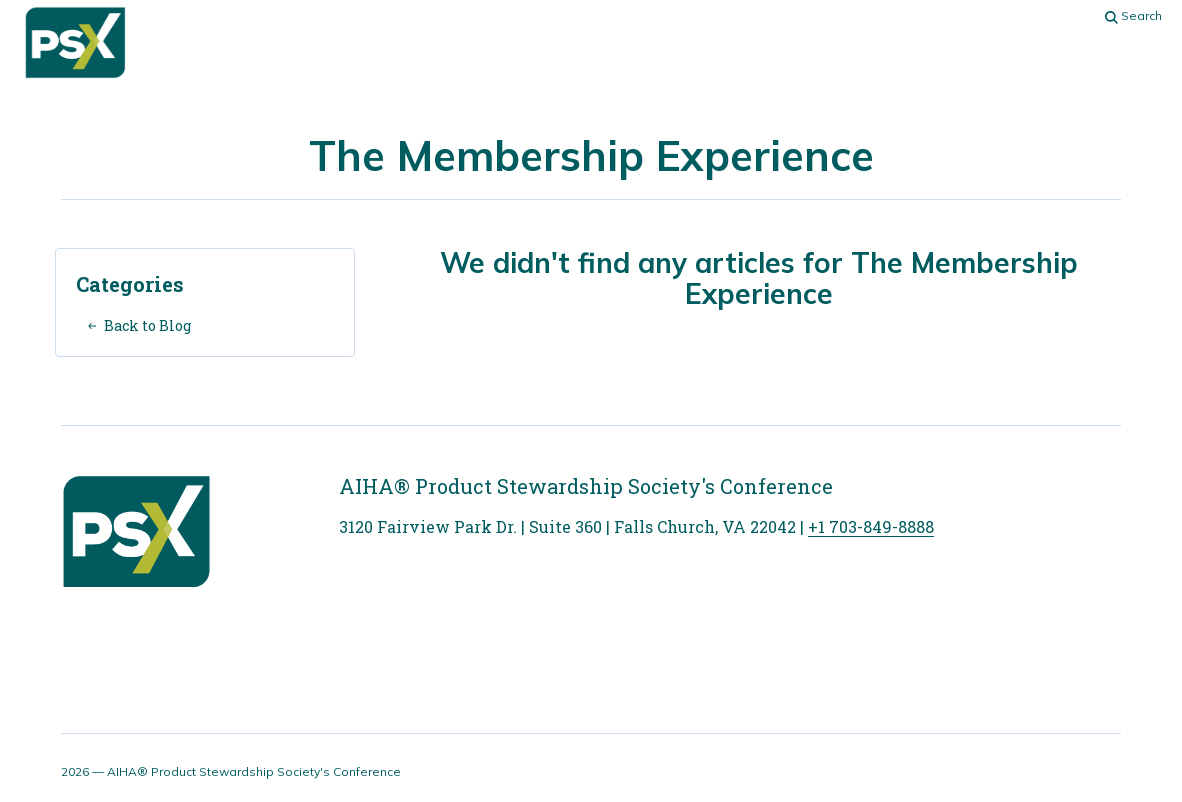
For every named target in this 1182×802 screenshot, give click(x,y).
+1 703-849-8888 (871, 526)
